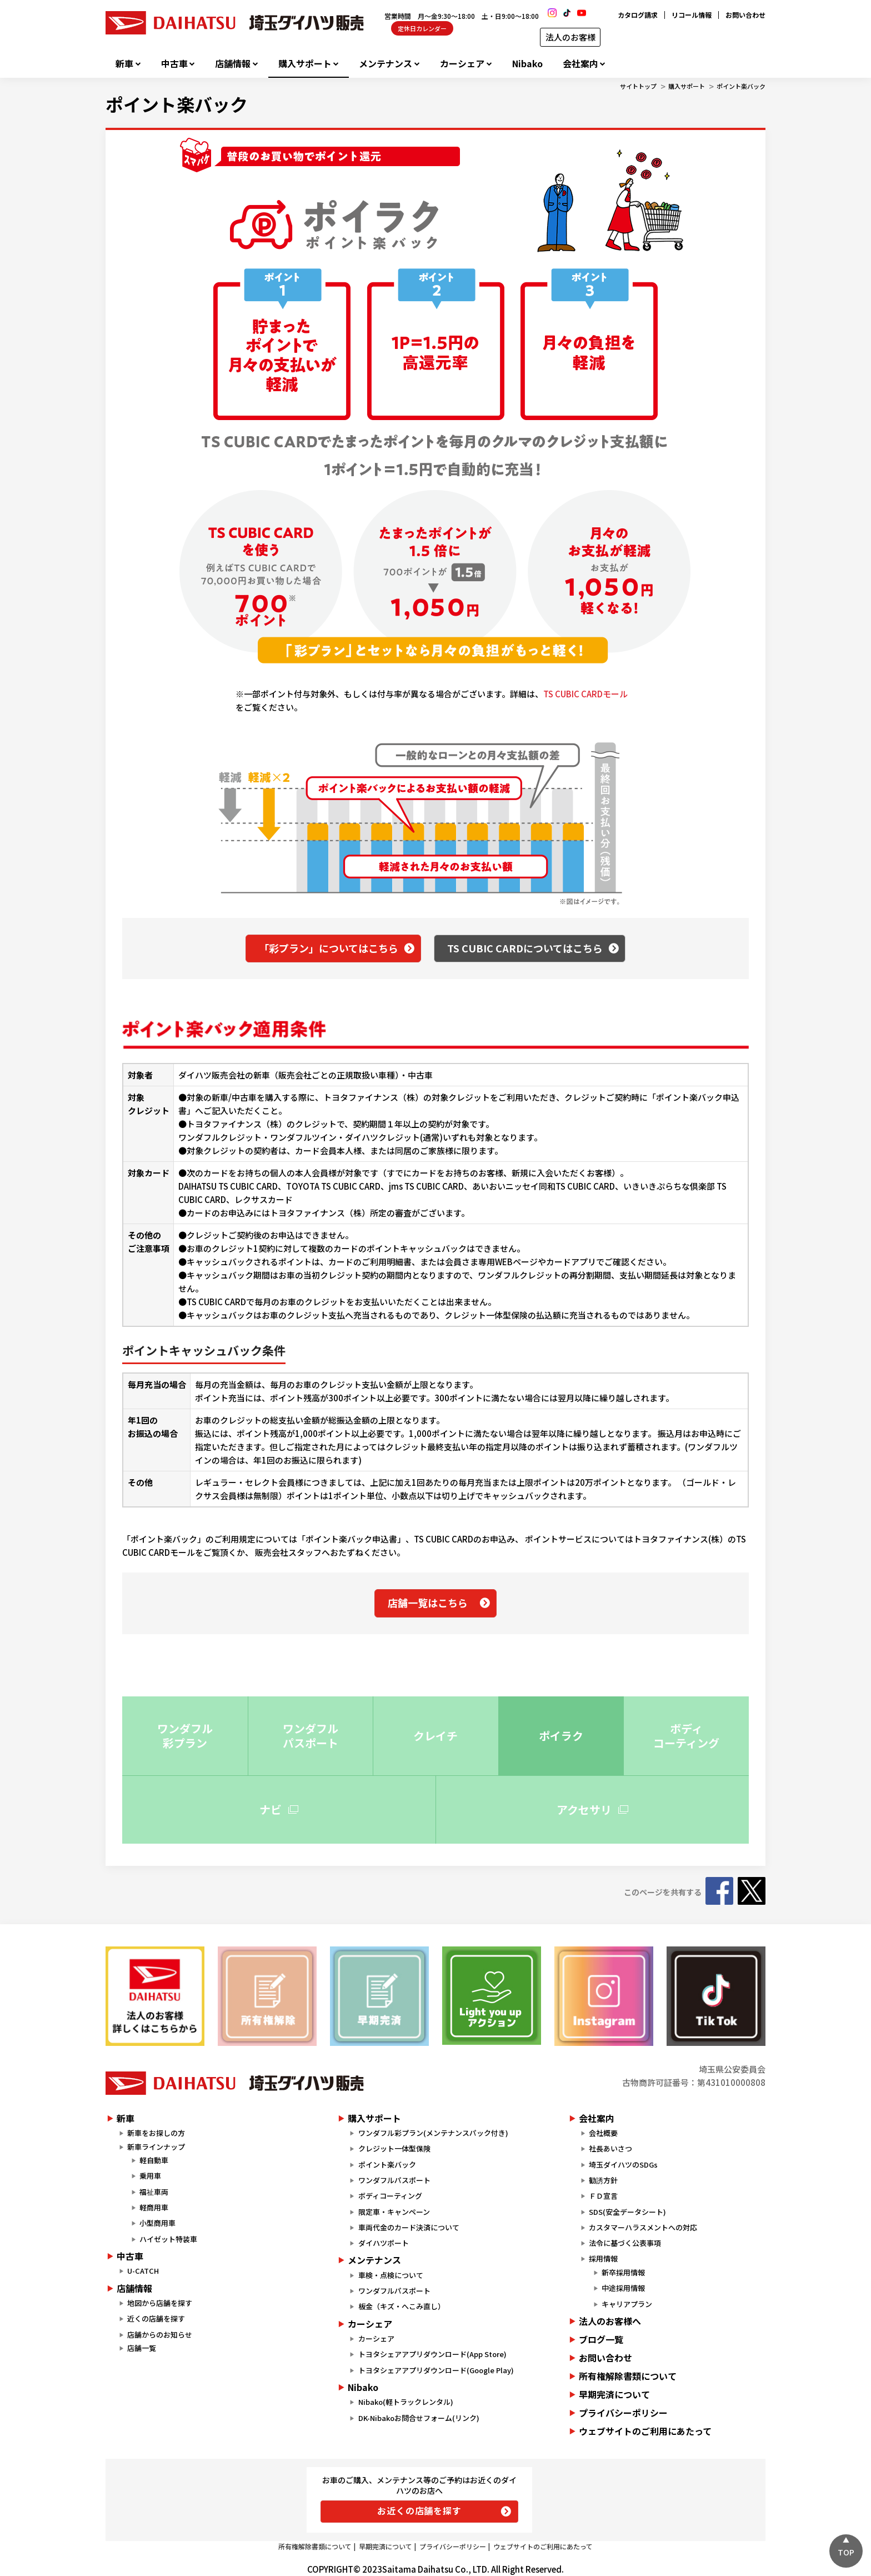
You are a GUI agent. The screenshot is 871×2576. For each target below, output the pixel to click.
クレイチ (435, 1736)
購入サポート (305, 63)
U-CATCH (143, 2270)
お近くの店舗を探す (419, 2510)
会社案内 (580, 63)
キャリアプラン (627, 2304)
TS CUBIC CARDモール (585, 694)
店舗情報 (233, 63)
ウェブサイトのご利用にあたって (645, 2431)
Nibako (527, 63)
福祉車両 (153, 2191)
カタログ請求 (638, 14)
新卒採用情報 (623, 2272)
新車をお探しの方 (156, 2133)
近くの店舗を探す (156, 2318)
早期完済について (614, 2394)
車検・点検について (390, 2275)
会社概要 (603, 2133)
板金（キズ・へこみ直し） (401, 2306)
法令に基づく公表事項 (625, 2243)
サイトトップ (638, 86)
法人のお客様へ (610, 2321)
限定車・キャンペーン (394, 2211)
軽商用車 (153, 2207)
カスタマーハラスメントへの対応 (643, 2227)
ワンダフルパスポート (394, 2180)
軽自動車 (153, 2160)
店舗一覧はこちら (428, 1602)
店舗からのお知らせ (159, 2334)
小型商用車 (157, 2223)
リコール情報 (692, 14)
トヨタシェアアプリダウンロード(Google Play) (436, 2370)
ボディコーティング (390, 2195)
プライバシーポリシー (623, 2412)
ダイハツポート (383, 2243)
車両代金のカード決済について (408, 2227)
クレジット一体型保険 (394, 2148)
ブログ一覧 (601, 2339)
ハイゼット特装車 (168, 2239)
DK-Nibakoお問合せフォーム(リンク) (418, 2418)
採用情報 (603, 2258)
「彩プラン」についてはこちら (328, 948)
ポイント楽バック (741, 86)
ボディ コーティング (686, 1735)
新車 (124, 63)
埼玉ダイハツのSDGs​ (623, 2164)
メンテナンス (385, 63)
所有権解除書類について (628, 2376)
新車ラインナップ (156, 2146)
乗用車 (150, 2175)
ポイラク (561, 1736)
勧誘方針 (603, 2180)
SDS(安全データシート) (627, 2211)
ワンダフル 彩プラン (185, 1735)
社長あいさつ (610, 2148)
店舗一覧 (141, 2348)
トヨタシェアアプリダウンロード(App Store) (432, 2354)
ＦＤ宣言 (603, 2195)
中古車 (174, 63)
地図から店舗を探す (159, 2303)
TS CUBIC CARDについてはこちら (525, 948)
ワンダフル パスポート (310, 1735)
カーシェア (462, 63)
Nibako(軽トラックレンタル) (405, 2402)
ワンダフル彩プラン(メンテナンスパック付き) (433, 2133)
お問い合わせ (745, 14)
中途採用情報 (623, 2288)
